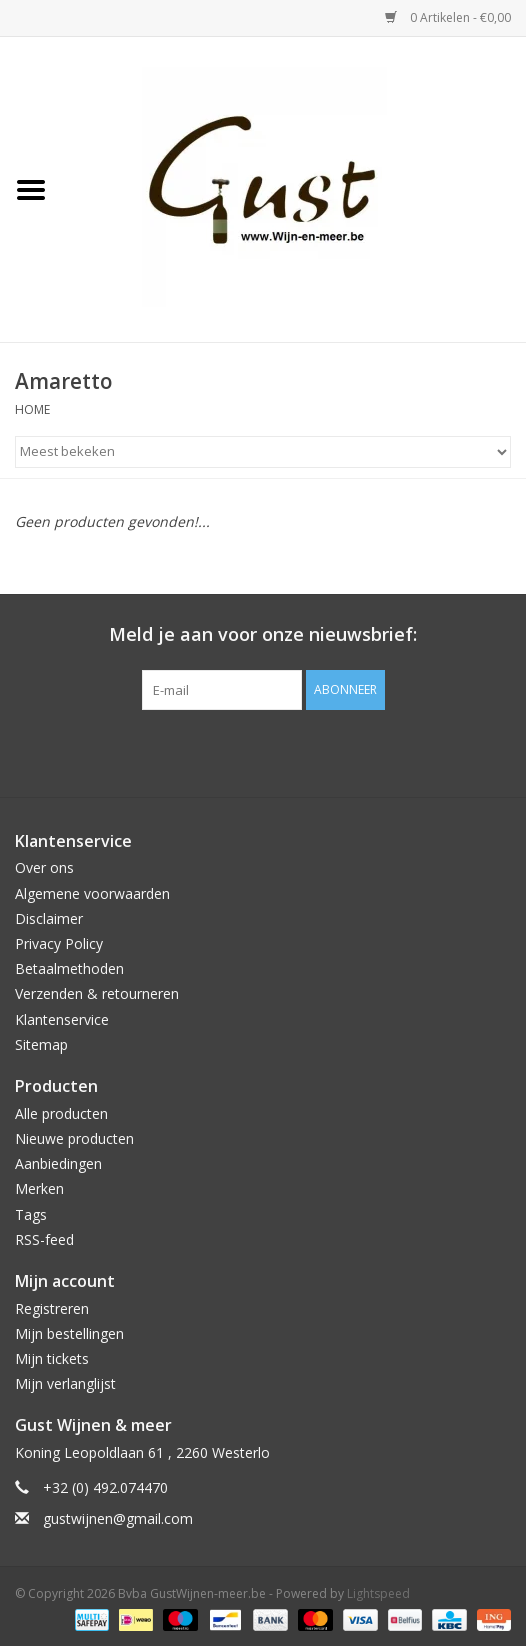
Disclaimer (49, 918)
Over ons (44, 867)
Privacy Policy (59, 943)
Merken (39, 1188)
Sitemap (41, 1044)
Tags (31, 1214)
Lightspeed (378, 1593)
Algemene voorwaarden (92, 893)
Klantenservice (62, 1019)
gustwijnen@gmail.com (118, 1518)
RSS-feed (44, 1239)
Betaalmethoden (69, 968)
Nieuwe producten (74, 1138)
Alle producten (61, 1113)
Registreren (52, 1308)
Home (32, 409)
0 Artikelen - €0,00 (448, 17)
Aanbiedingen (58, 1163)
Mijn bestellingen (69, 1333)
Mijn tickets (52, 1358)
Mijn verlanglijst (65, 1383)
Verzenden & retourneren (97, 993)
